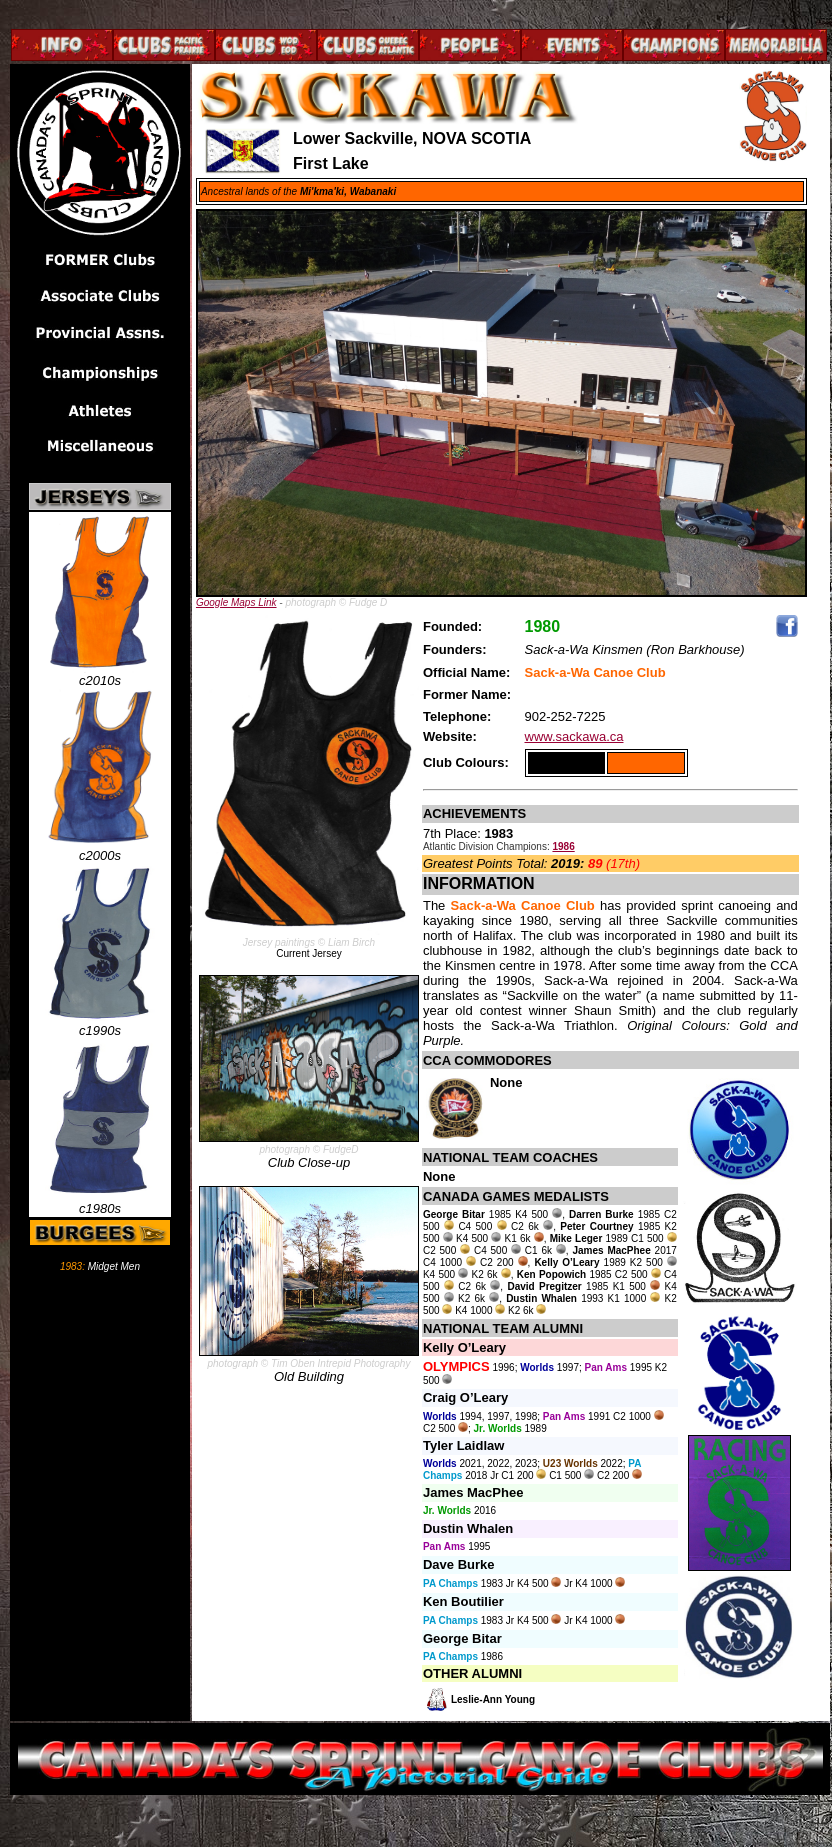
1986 (563, 846)
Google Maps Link (236, 602)
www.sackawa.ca (574, 736)
